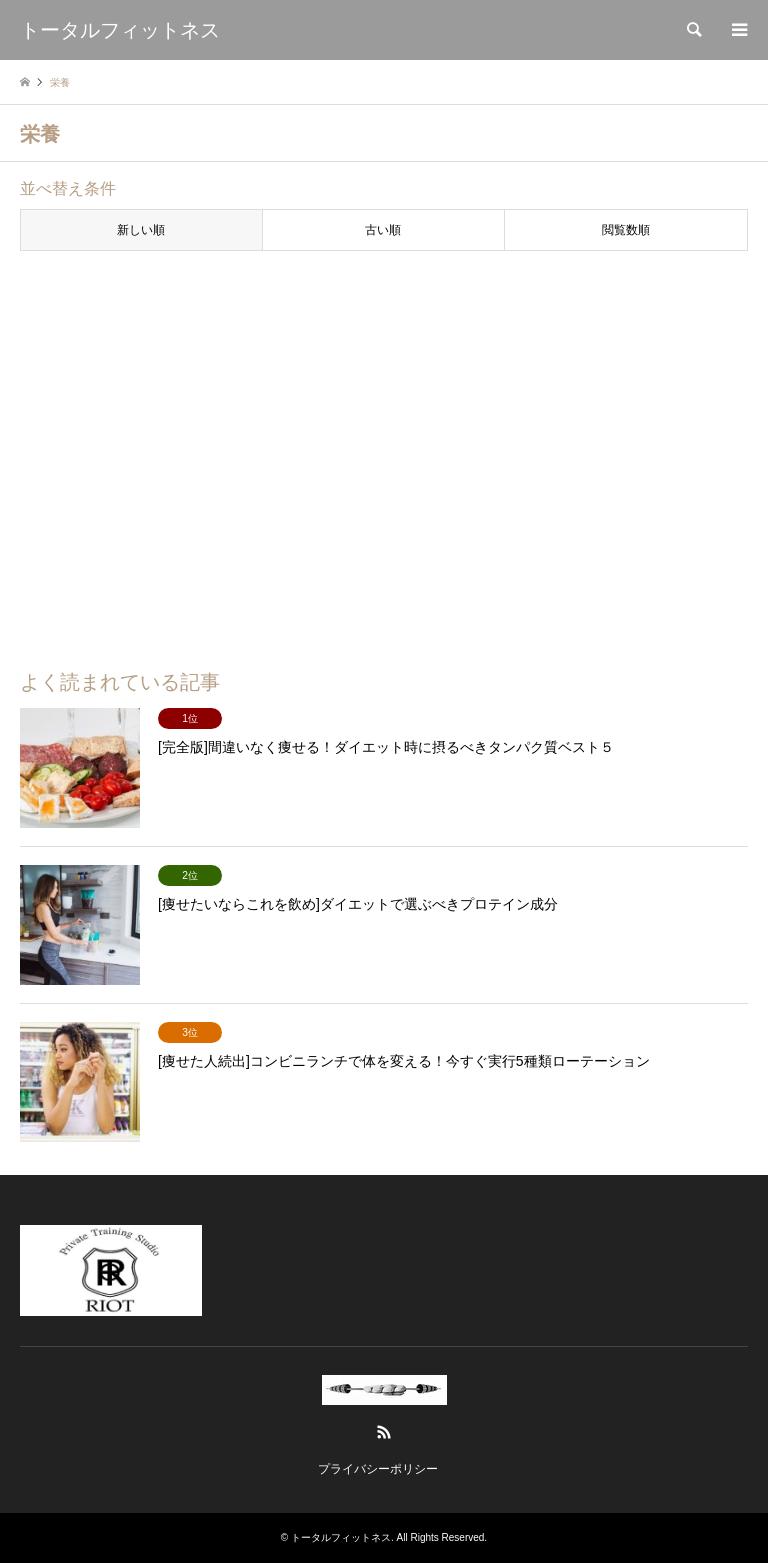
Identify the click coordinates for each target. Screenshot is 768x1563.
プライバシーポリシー (378, 1469)
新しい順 (141, 230)
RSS (384, 1432)
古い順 (383, 230)
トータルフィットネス (341, 1537)
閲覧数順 (626, 230)
